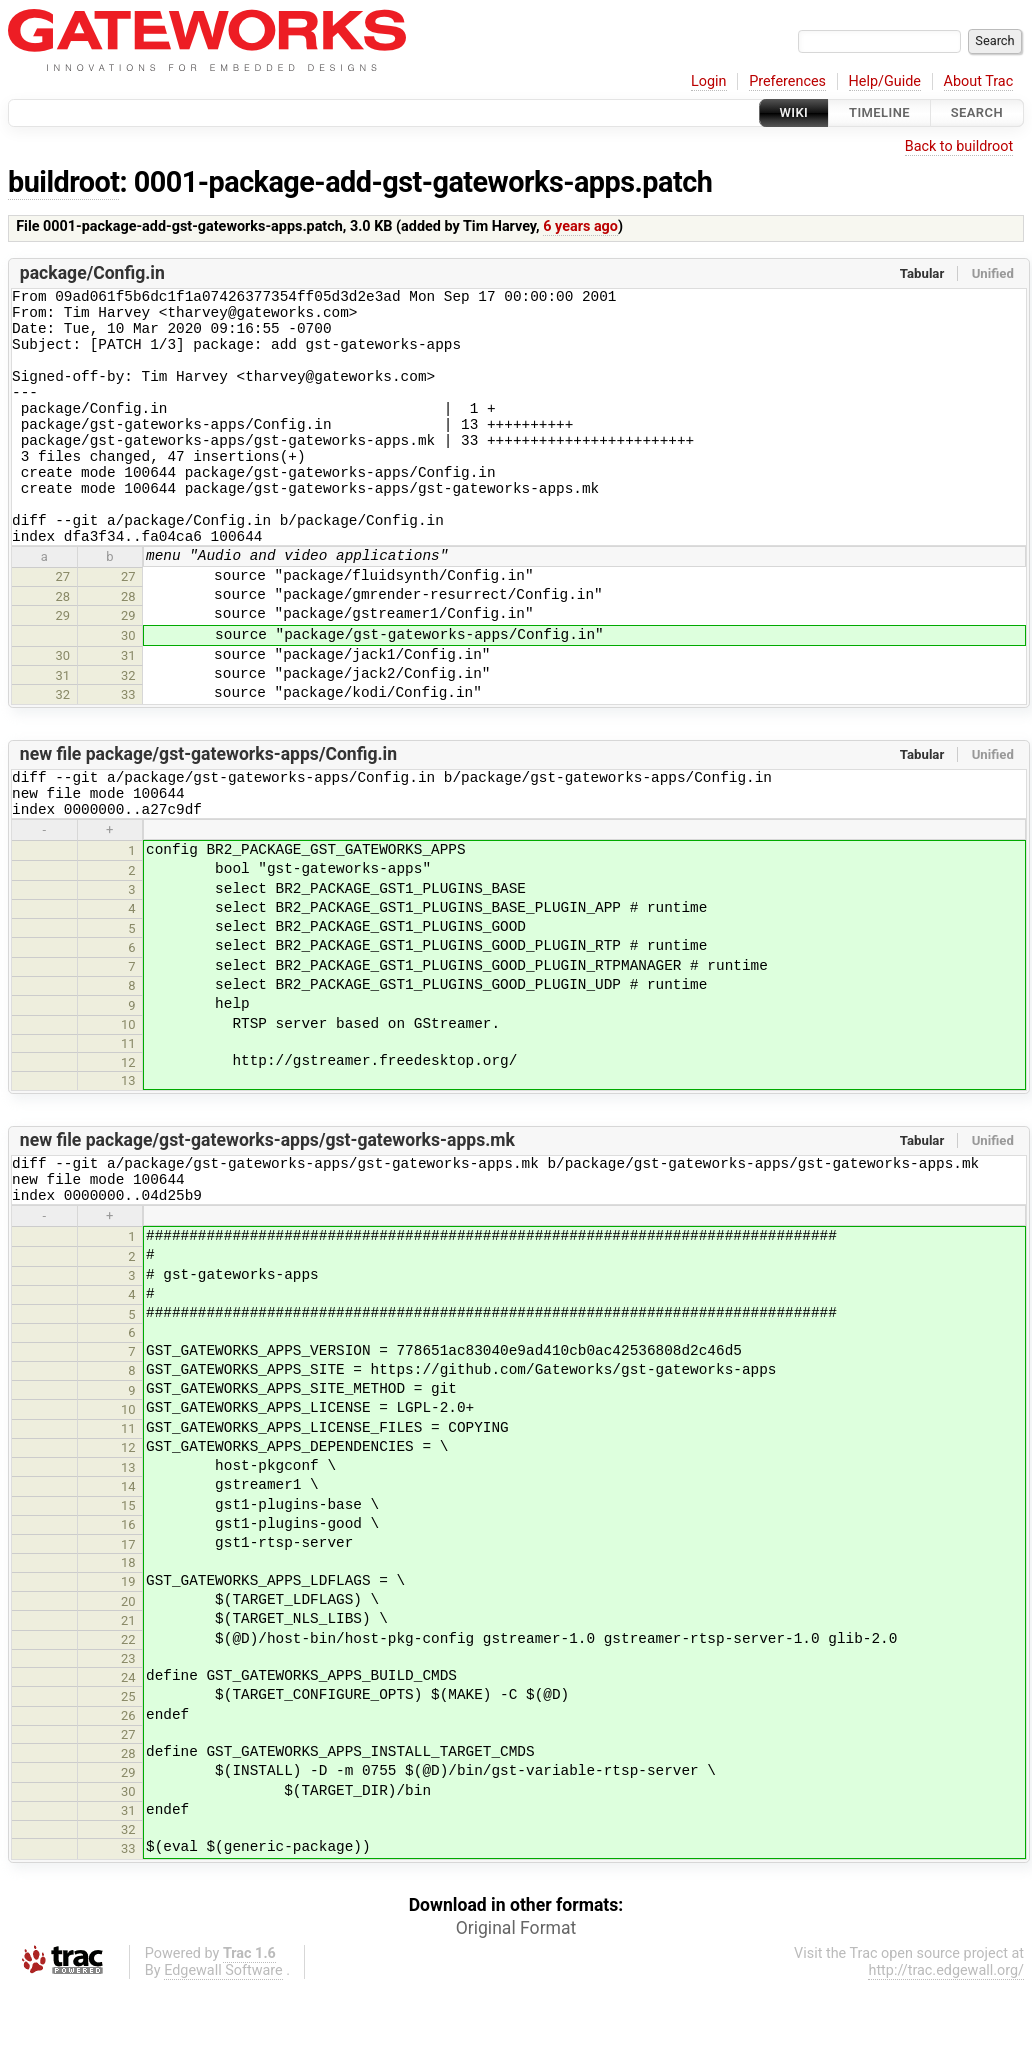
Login (709, 81)
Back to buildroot (959, 146)
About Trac (979, 81)
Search (977, 112)
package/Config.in (92, 273)
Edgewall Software (223, 2036)
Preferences (787, 81)
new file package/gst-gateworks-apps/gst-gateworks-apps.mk (267, 1197)
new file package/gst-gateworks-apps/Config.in (208, 802)
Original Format (516, 1994)
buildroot (63, 182)
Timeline (879, 112)
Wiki (794, 112)
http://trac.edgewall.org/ (946, 2036)
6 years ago (580, 226)
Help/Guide (885, 81)
